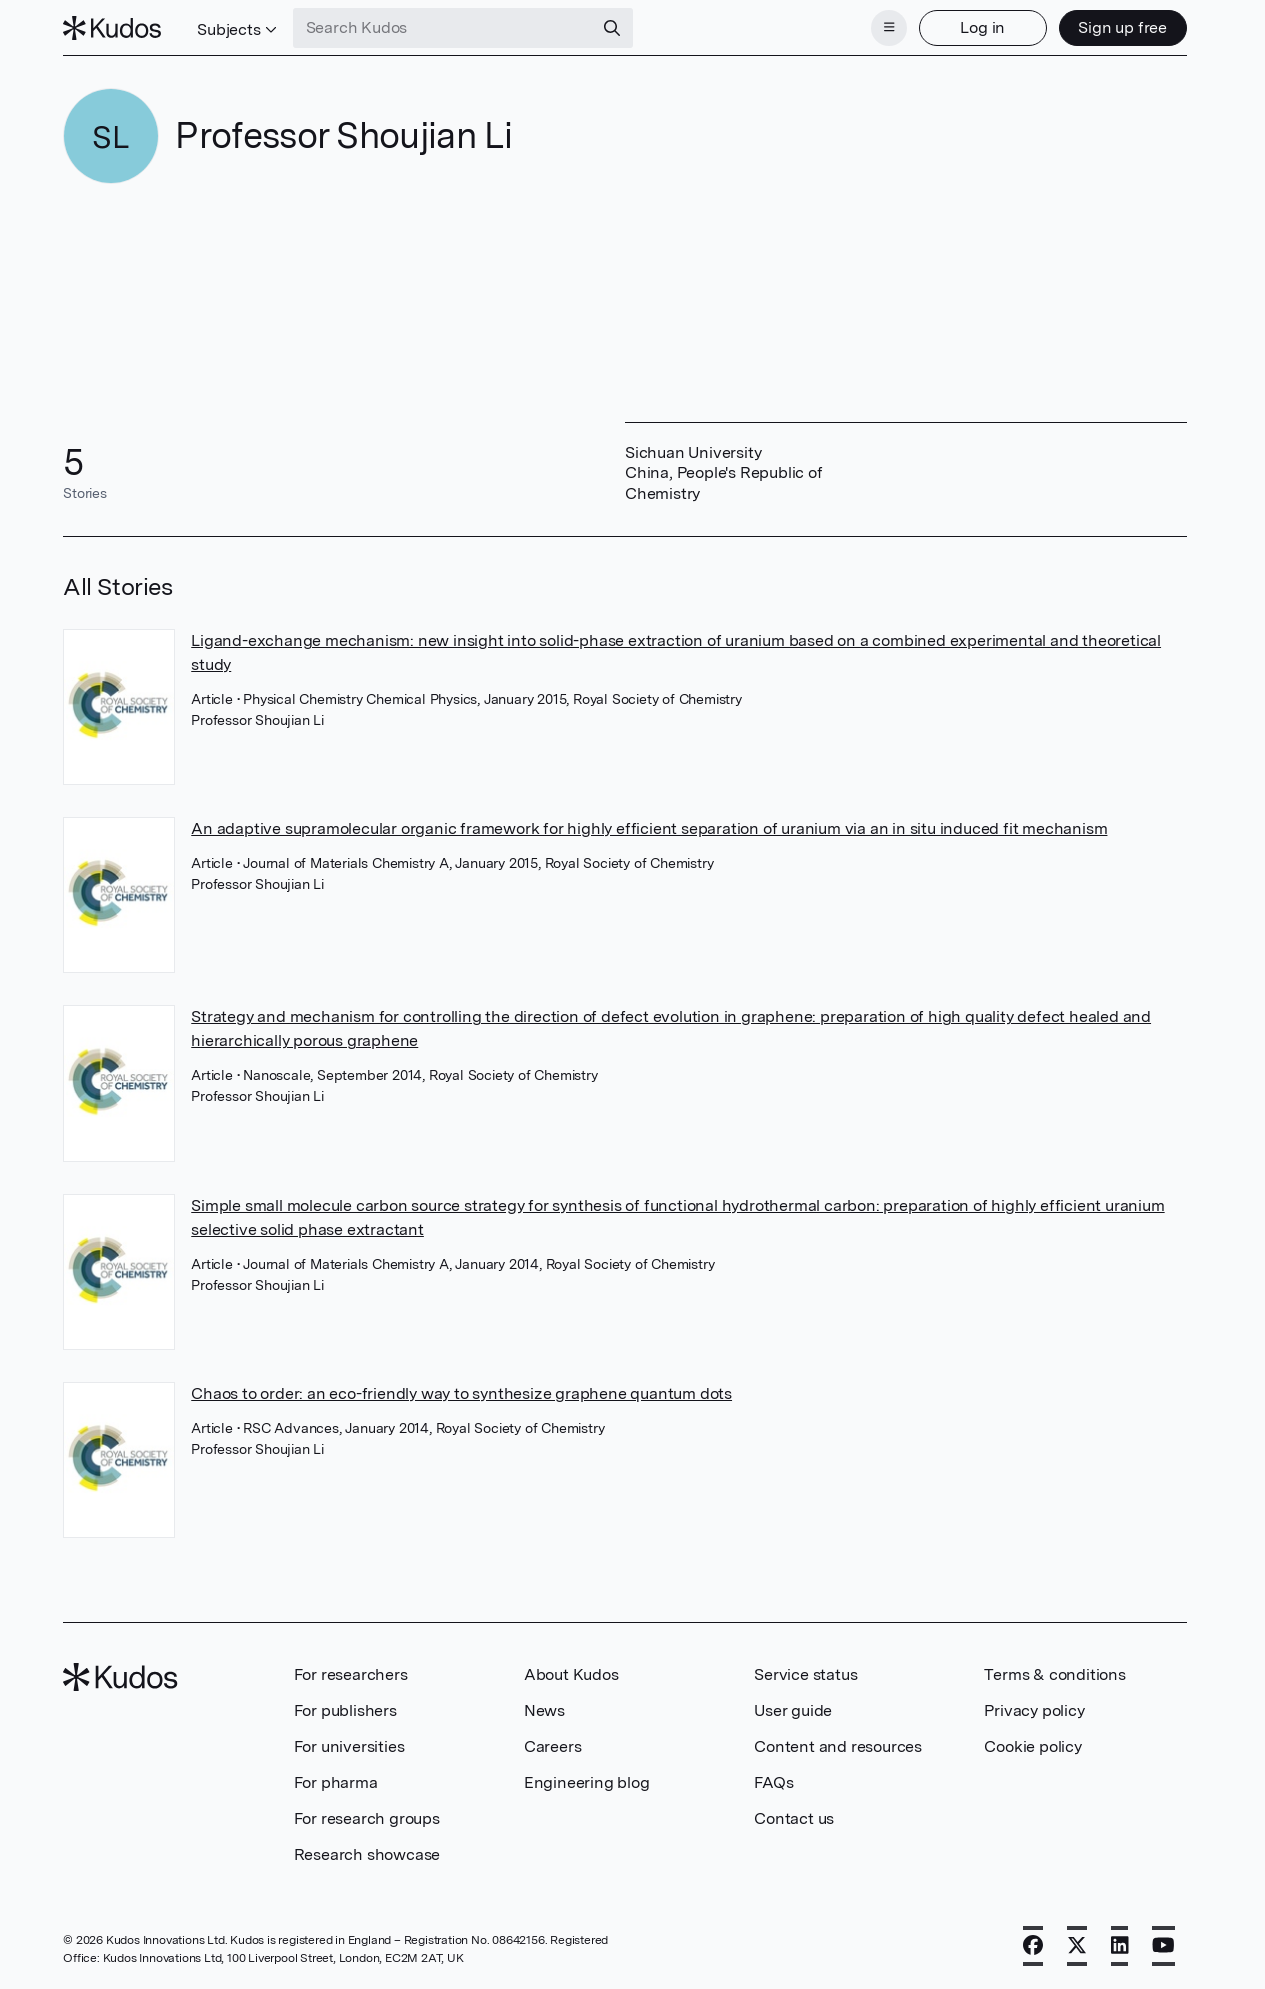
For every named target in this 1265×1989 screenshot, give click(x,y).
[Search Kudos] (443, 28)
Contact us (794, 1818)
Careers (553, 1746)
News (544, 1710)
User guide (793, 1710)
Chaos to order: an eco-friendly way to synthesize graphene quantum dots (461, 1393)
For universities (349, 1746)
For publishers (345, 1710)
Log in (982, 27)
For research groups (367, 1818)
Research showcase (367, 1854)
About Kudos (571, 1674)
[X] (1077, 1946)
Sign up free (1122, 27)
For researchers (351, 1674)
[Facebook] (1033, 1946)
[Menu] (889, 28)
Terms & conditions (1054, 1674)
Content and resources (838, 1746)
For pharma (336, 1782)
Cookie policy (1032, 1746)
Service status (805, 1674)
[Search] (612, 28)
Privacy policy (1034, 1710)
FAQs (773, 1782)
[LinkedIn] (1120, 1946)
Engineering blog (587, 1782)
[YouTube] (1163, 1946)
